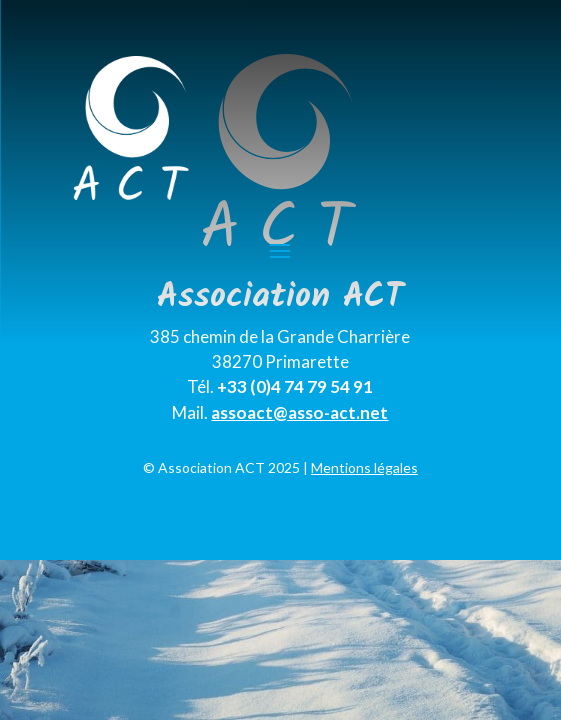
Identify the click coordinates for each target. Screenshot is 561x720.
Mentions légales (364, 467)
